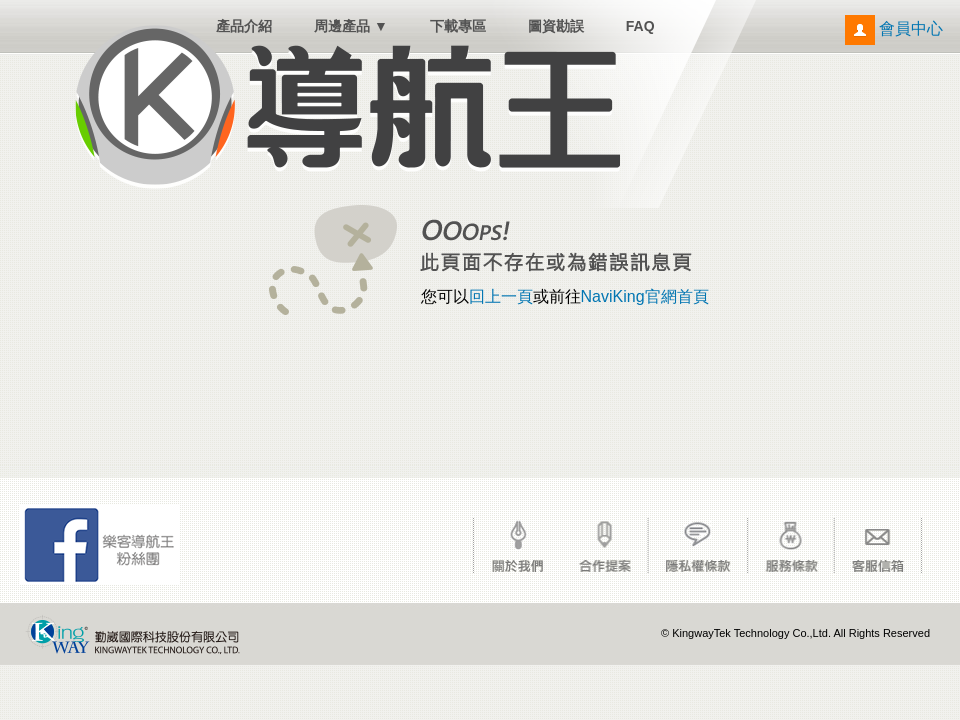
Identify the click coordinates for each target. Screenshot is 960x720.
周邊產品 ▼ (351, 26)
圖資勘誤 (556, 26)
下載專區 (458, 26)
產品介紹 (244, 26)
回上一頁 (501, 296)
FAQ (640, 26)
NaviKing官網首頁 (645, 296)
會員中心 (894, 28)
